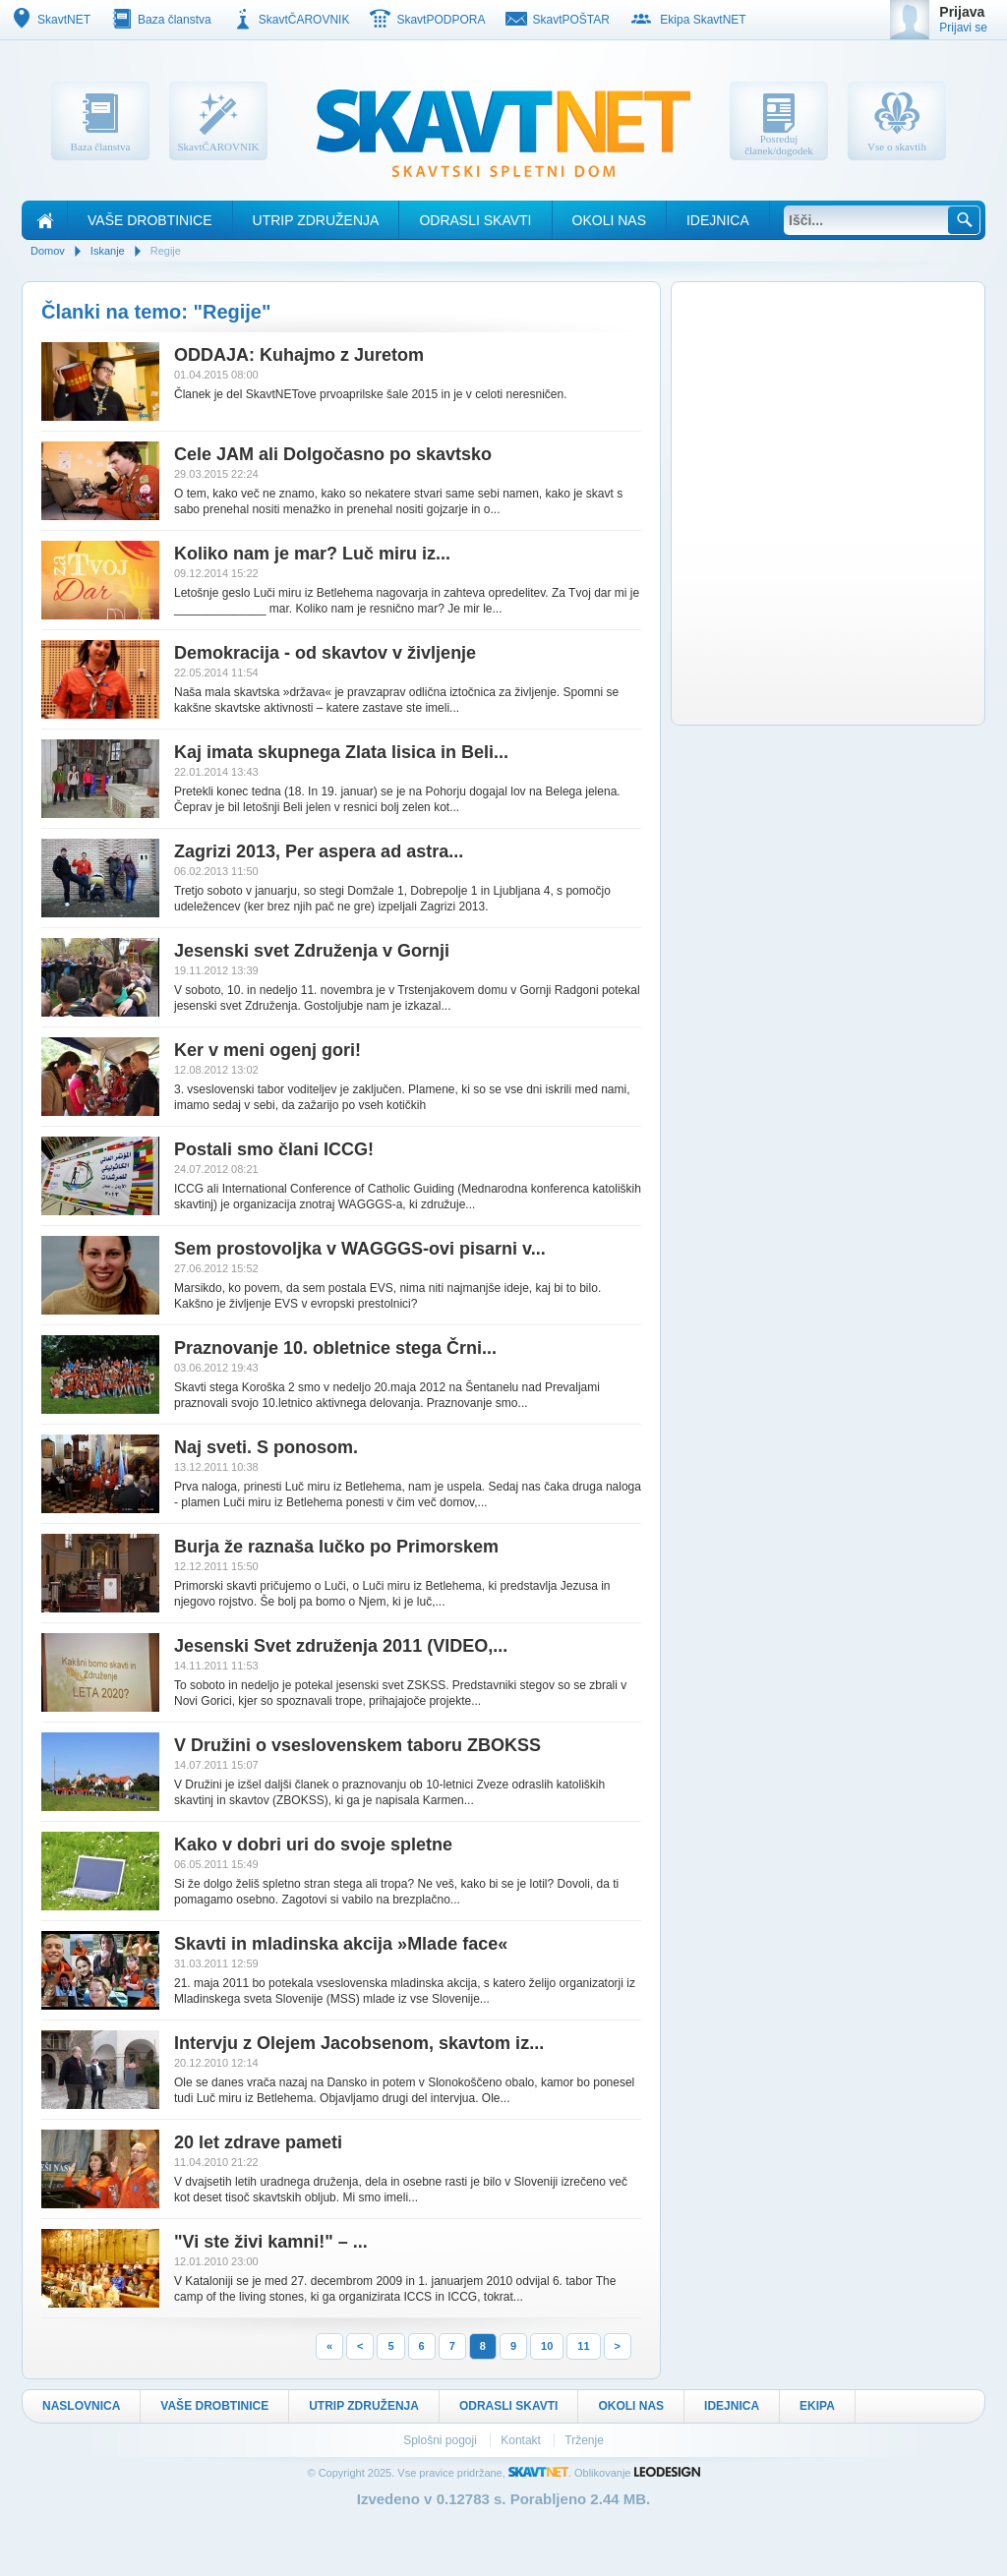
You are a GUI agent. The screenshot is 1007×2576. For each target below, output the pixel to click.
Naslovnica (81, 2406)
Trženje (584, 2440)
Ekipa (817, 2406)
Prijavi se (963, 27)
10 (547, 2346)
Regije (165, 251)
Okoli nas (609, 220)
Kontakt (522, 2440)
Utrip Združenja (316, 220)
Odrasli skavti (475, 220)
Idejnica (717, 220)
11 (583, 2346)
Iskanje (107, 251)
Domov (47, 251)
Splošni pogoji (441, 2440)
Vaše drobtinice (150, 220)
